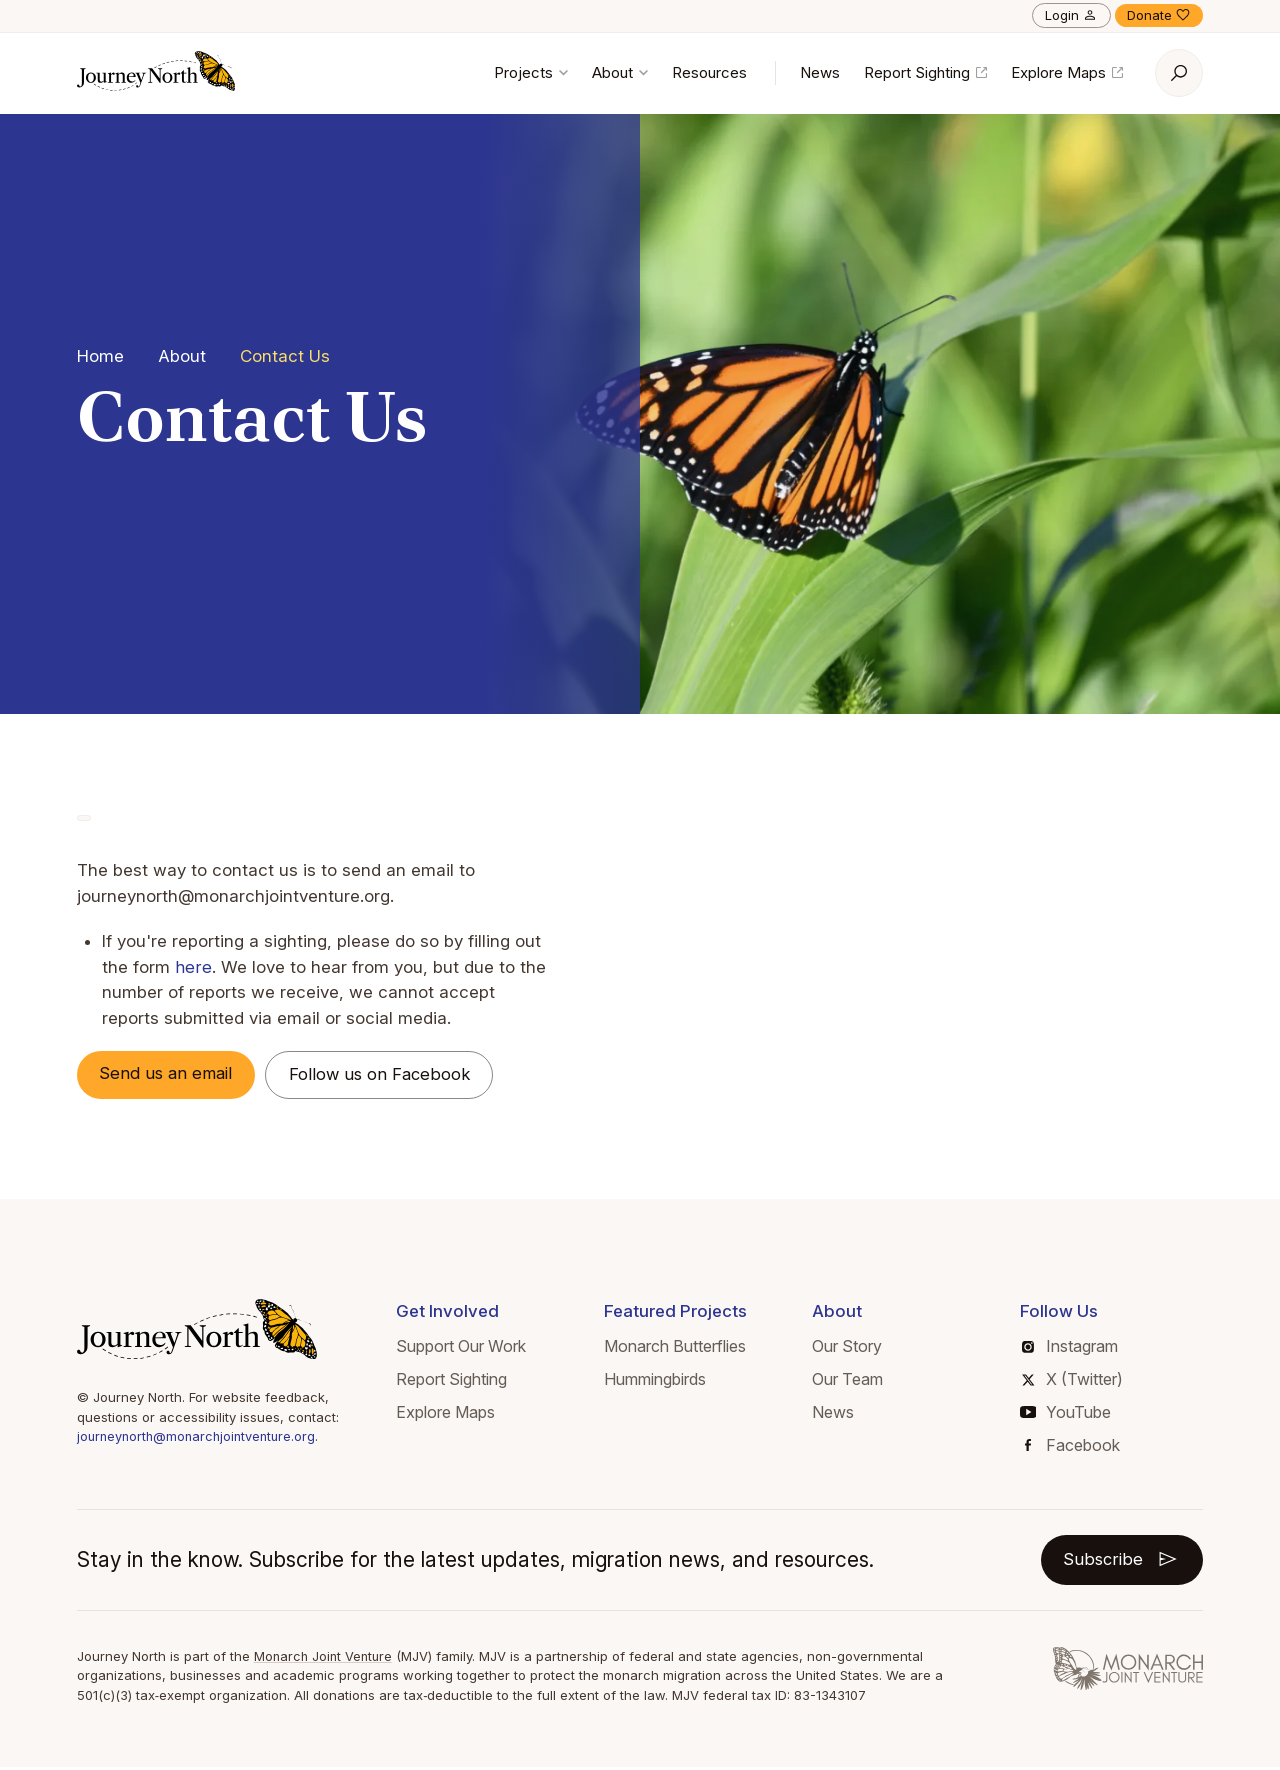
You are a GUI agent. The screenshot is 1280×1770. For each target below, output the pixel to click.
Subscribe (1120, 1561)
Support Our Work (461, 1348)
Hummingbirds (655, 1380)
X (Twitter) (1072, 1380)
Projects (531, 72)
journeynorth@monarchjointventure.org (200, 1438)
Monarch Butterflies (675, 1348)
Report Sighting (925, 72)
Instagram (1070, 1348)
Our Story (847, 1348)
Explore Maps (1067, 72)
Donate (1159, 15)
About (620, 72)
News (820, 72)
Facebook (1072, 1446)
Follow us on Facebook (389, 1075)
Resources (709, 72)
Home (100, 356)
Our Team (847, 1380)
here (193, 967)
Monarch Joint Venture (325, 1658)
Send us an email (170, 1074)
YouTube (1065, 1413)
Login (1071, 15)
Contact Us (285, 356)
